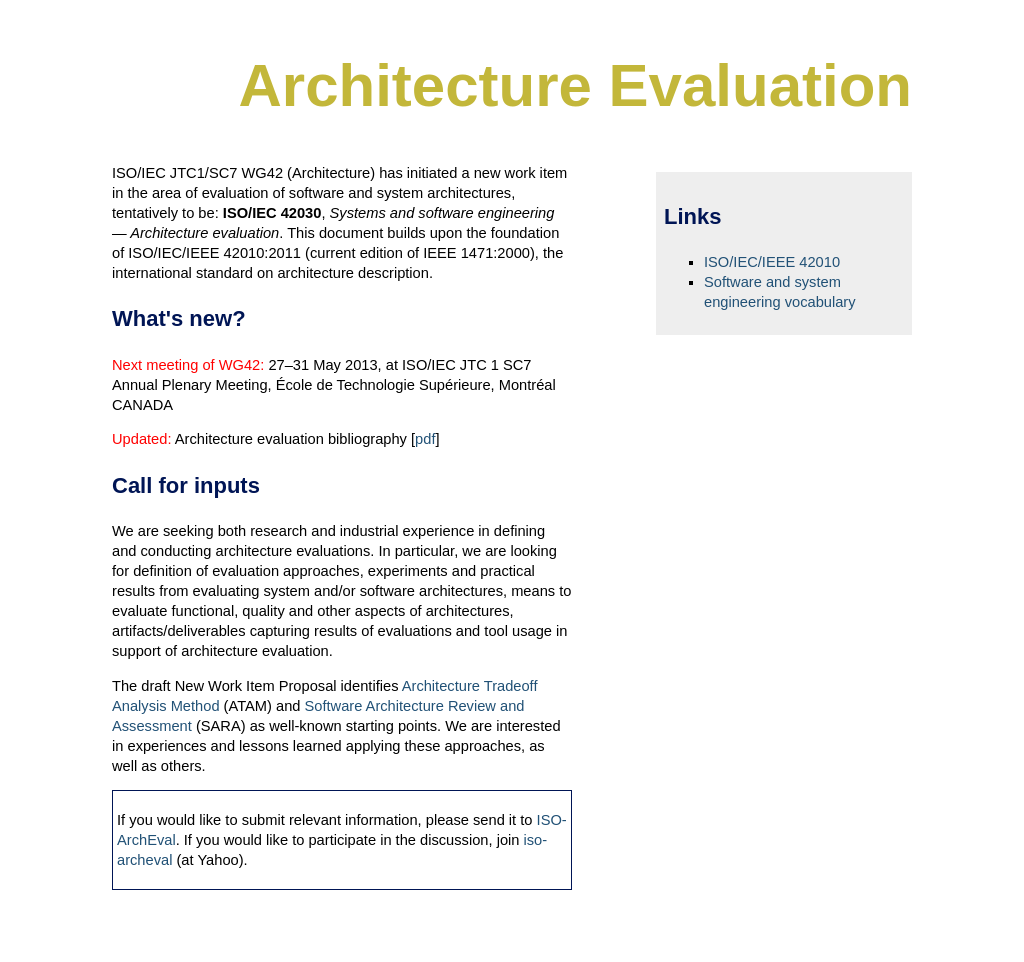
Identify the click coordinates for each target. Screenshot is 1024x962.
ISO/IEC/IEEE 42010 (772, 262)
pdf (425, 439)
